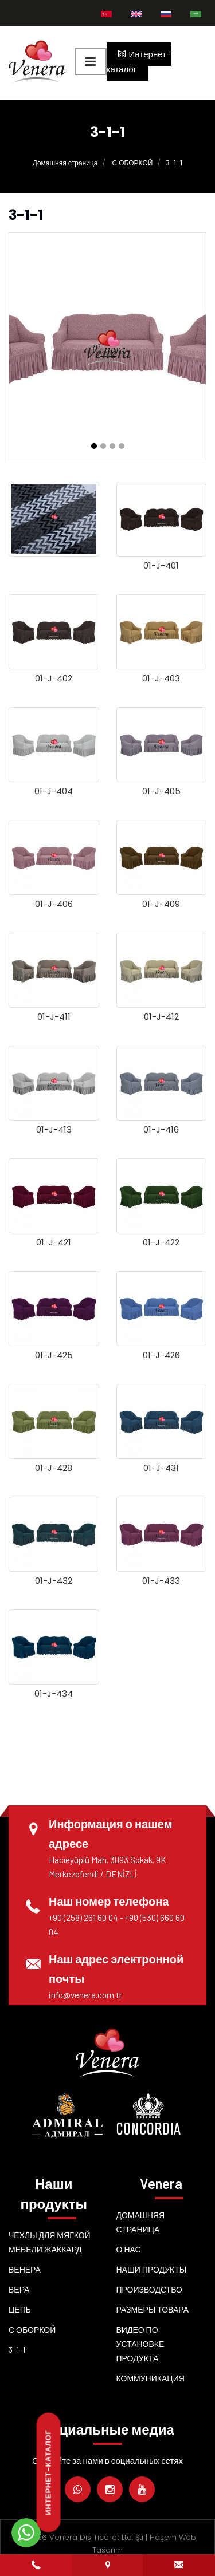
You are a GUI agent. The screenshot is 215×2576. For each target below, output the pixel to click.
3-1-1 (17, 2349)
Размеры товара (152, 2309)
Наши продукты (151, 2269)
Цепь (20, 2309)
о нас (128, 2249)
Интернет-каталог (139, 61)
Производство (149, 2289)
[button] (94, 446)
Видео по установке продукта (140, 2344)
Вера (19, 2289)
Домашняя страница (65, 163)
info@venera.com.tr (85, 1995)
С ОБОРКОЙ (132, 163)
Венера (25, 2269)
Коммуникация (150, 2378)
